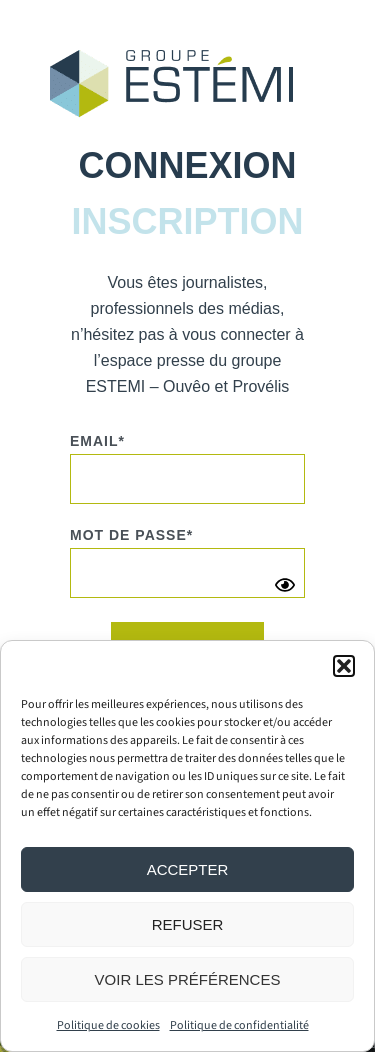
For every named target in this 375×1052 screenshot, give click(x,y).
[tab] (187, 166)
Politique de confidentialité (239, 1025)
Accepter (188, 869)
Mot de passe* (131, 535)
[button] (344, 666)
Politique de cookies (108, 1025)
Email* (97, 441)
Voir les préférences (188, 979)
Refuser (188, 924)
